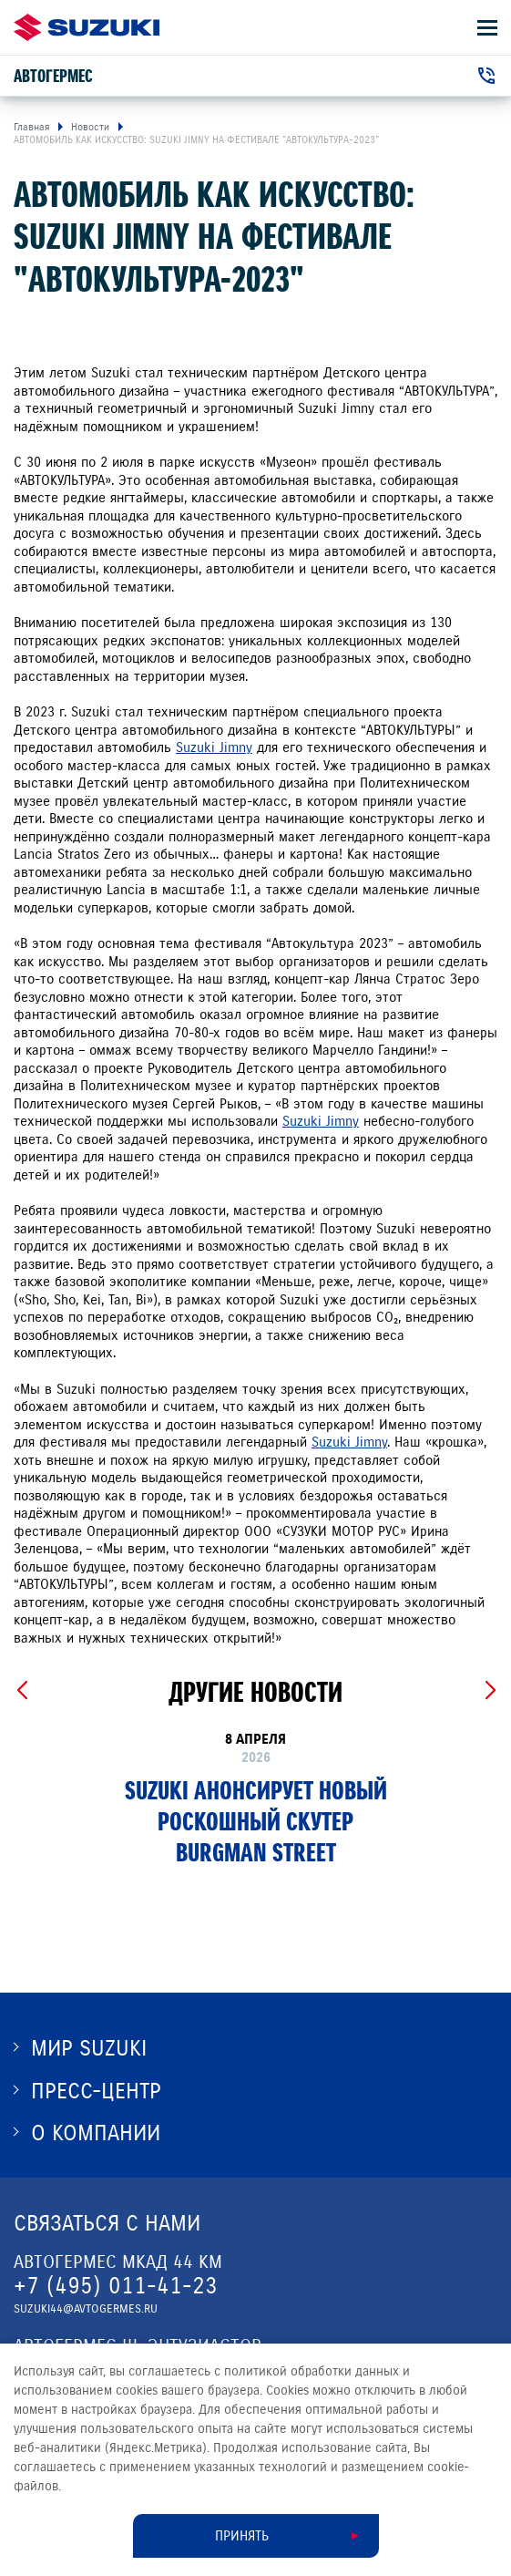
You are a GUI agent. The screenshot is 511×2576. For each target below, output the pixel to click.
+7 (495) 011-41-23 (116, 2285)
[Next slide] (489, 1691)
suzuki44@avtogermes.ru (86, 2309)
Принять (242, 2536)
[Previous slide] (21, 1691)
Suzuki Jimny (214, 747)
